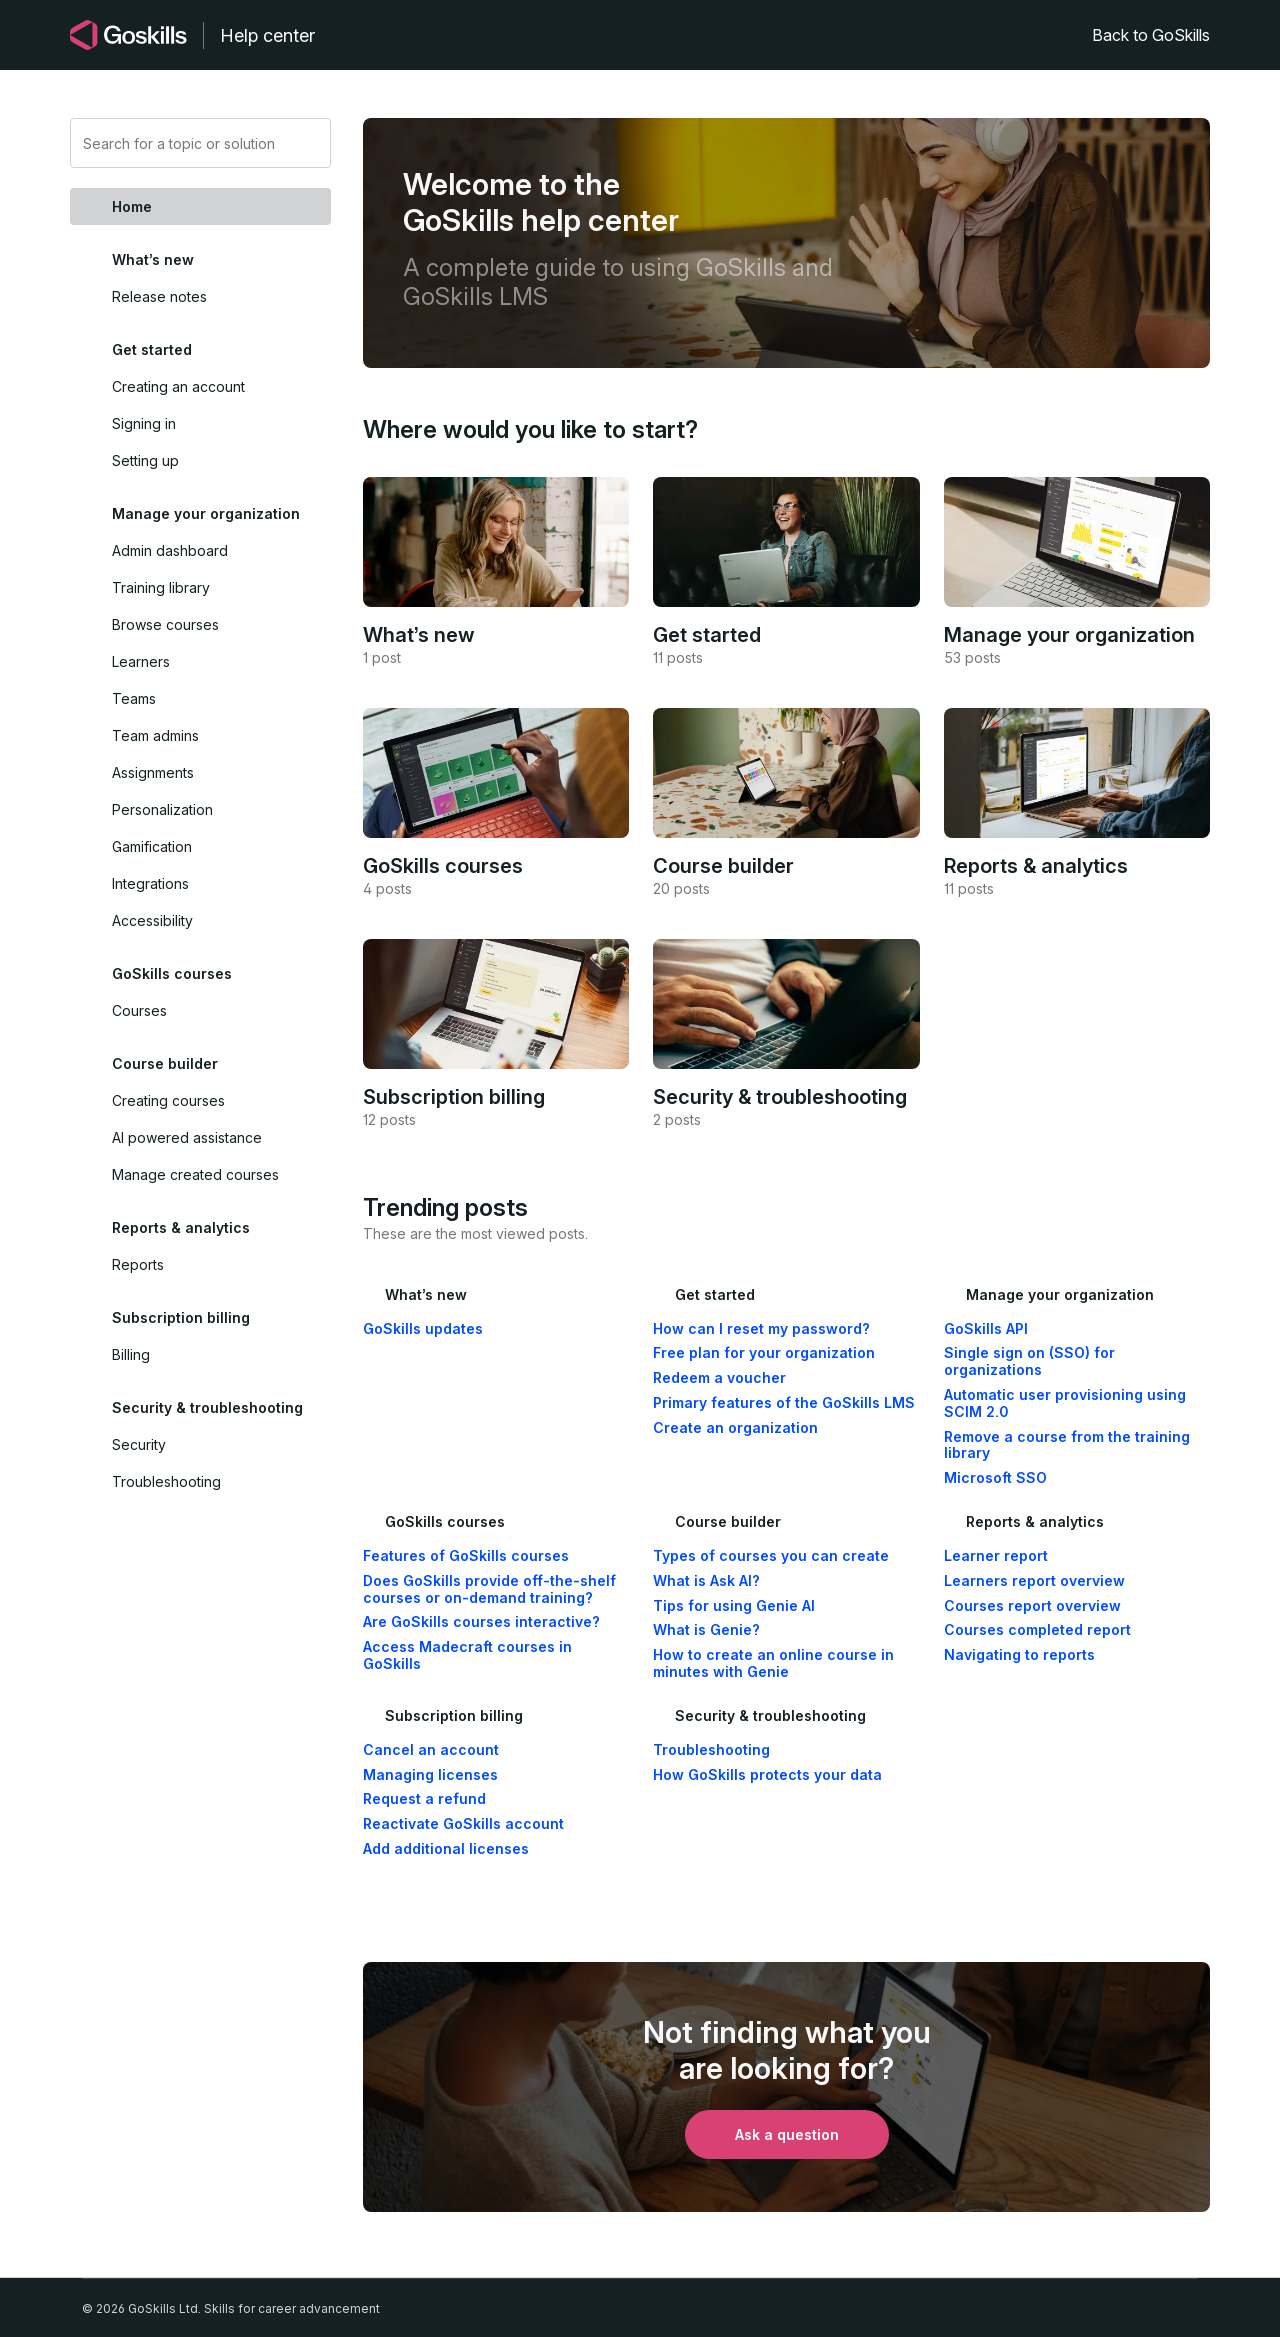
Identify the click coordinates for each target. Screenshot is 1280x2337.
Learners (141, 661)
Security (139, 1444)
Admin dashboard (170, 550)
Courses (139, 1010)
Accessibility (152, 920)
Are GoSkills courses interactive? (481, 1622)
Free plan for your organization (764, 1353)
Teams (134, 698)
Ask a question (787, 2134)
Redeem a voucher (719, 1378)
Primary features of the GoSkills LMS (784, 1403)
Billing (131, 1354)
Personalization (162, 809)
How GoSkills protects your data (767, 1775)
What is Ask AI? (706, 1581)
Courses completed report (1037, 1630)
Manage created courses (195, 1174)
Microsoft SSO (995, 1478)
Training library (161, 587)
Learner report (996, 1556)
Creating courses (168, 1100)
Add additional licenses (446, 1849)
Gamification (152, 846)
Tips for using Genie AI (734, 1606)
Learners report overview (1034, 1581)
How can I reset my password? (761, 1329)
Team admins (155, 735)
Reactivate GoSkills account (463, 1824)
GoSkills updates (423, 1329)
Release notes (159, 296)
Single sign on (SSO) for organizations (1029, 1361)
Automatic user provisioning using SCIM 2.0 (1065, 1403)
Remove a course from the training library (1067, 1445)
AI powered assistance (187, 1137)
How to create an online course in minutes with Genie (773, 1663)
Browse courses (165, 624)
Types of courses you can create (771, 1556)
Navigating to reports (1019, 1655)
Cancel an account (431, 1750)
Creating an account (178, 386)
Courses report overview (1032, 1606)
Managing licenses (430, 1775)
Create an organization (735, 1428)
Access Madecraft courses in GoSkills (467, 1655)
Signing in (144, 423)
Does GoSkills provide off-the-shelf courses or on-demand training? (489, 1589)
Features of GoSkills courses (466, 1556)
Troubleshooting (166, 1481)
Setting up (145, 460)
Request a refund (424, 1799)
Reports (138, 1264)
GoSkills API (986, 1329)
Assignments (153, 772)
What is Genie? (706, 1630)
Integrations (150, 883)
